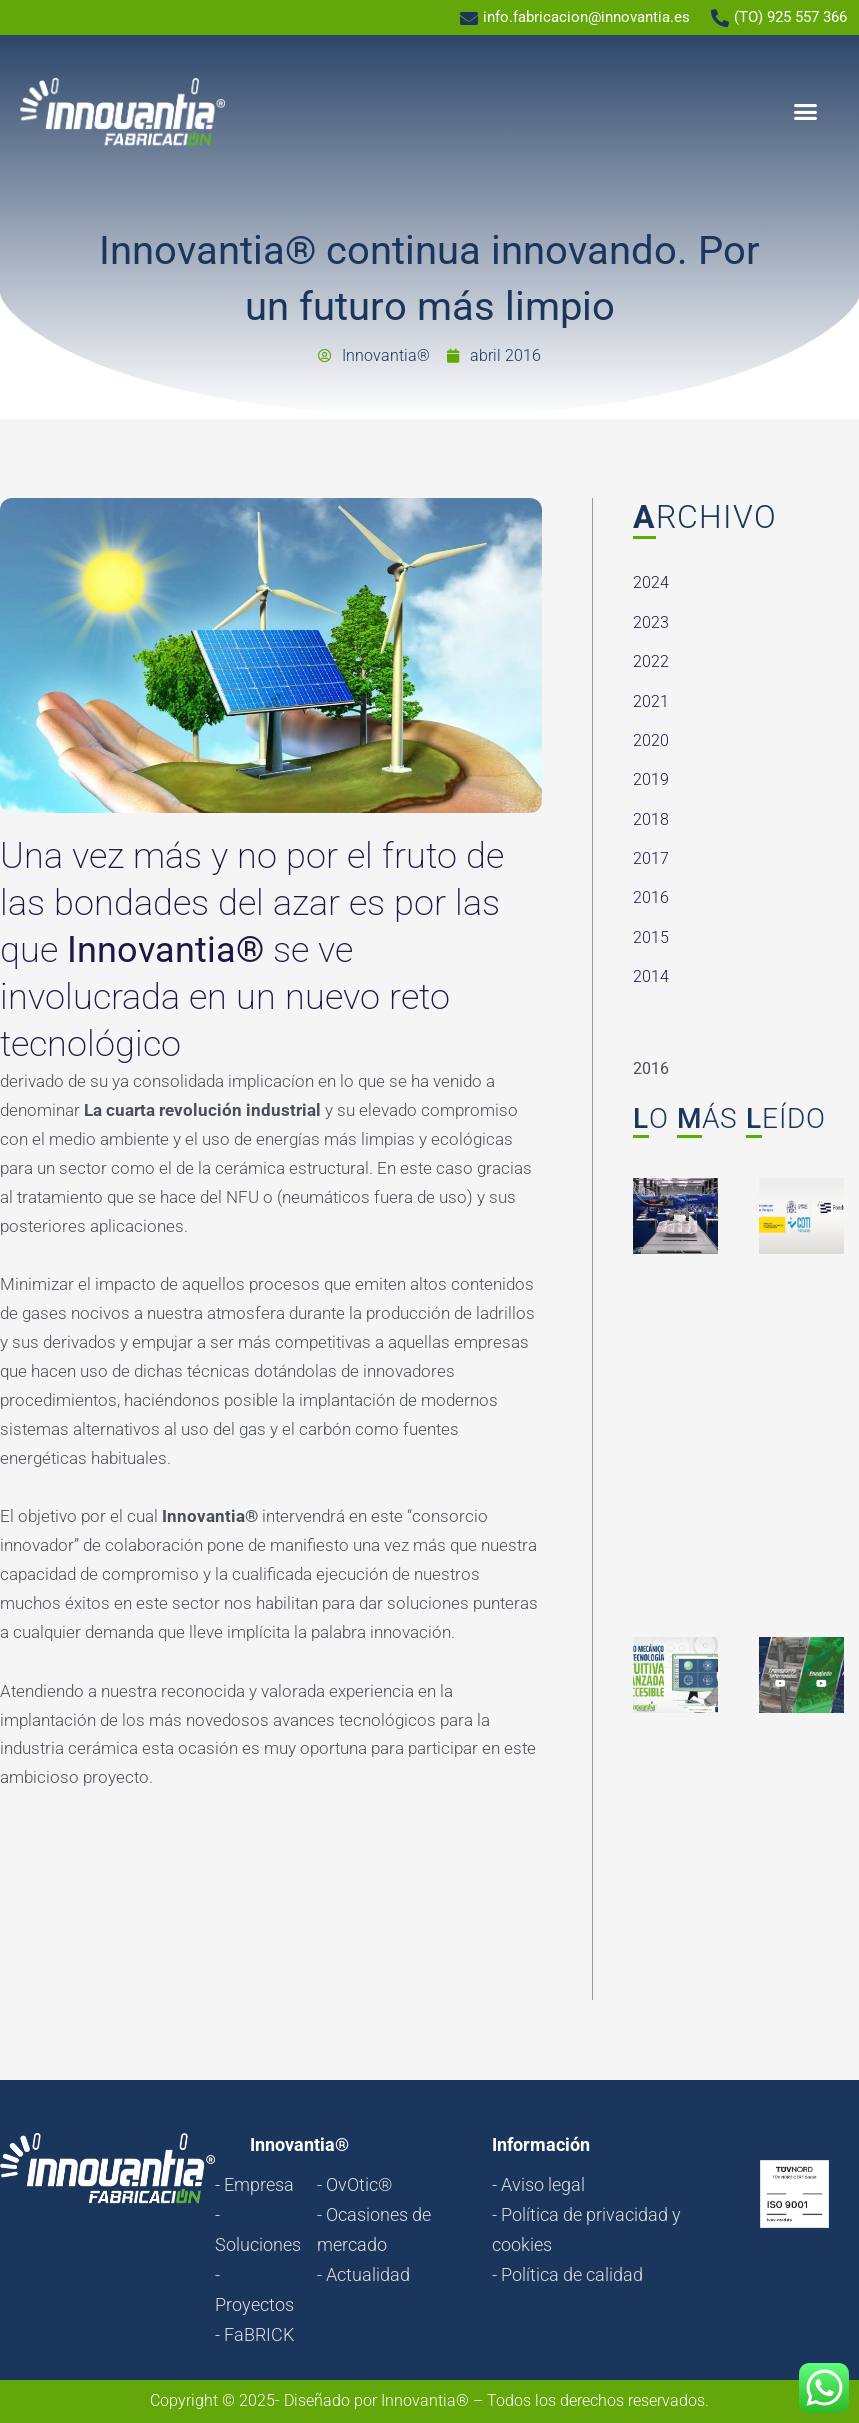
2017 (651, 858)
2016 (651, 897)
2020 (651, 740)
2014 (651, 976)
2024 (651, 582)
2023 (651, 622)
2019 (651, 779)
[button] (806, 112)
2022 (651, 661)
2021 (651, 701)
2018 (651, 819)
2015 (651, 937)
